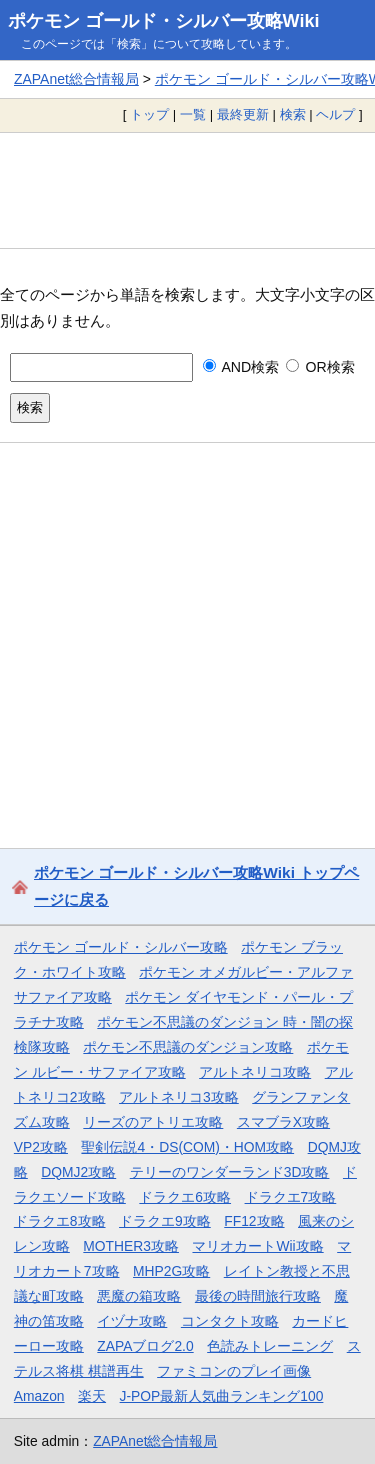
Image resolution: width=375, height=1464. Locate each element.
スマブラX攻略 (283, 1122)
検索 (293, 114)
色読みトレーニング (270, 1346)
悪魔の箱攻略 (139, 1296)
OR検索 (320, 367)
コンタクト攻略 (230, 1321)
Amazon (39, 1396)
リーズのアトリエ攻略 (153, 1122)
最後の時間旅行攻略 (258, 1296)
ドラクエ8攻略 (60, 1221)
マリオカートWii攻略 (257, 1246)
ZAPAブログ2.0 (145, 1346)
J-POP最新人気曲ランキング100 (222, 1396)
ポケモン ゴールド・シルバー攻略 (121, 947)
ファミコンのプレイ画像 (234, 1371)
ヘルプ (335, 114)
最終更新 (243, 114)
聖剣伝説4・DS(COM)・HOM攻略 (187, 1147)
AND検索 (241, 367)
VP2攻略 (41, 1147)
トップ (149, 114)
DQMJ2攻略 (78, 1172)
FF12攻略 (254, 1221)
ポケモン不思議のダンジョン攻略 (188, 1047)
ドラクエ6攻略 (185, 1197)
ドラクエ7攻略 (291, 1197)
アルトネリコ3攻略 (179, 1097)
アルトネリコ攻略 (255, 1072)
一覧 (193, 114)
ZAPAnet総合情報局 (76, 79)
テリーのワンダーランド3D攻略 (230, 1172)
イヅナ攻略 (132, 1321)
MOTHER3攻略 (131, 1246)
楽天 (92, 1396)
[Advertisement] (187, 190)
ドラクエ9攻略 (165, 1221)
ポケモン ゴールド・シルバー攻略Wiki (164, 21)
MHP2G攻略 (171, 1271)
